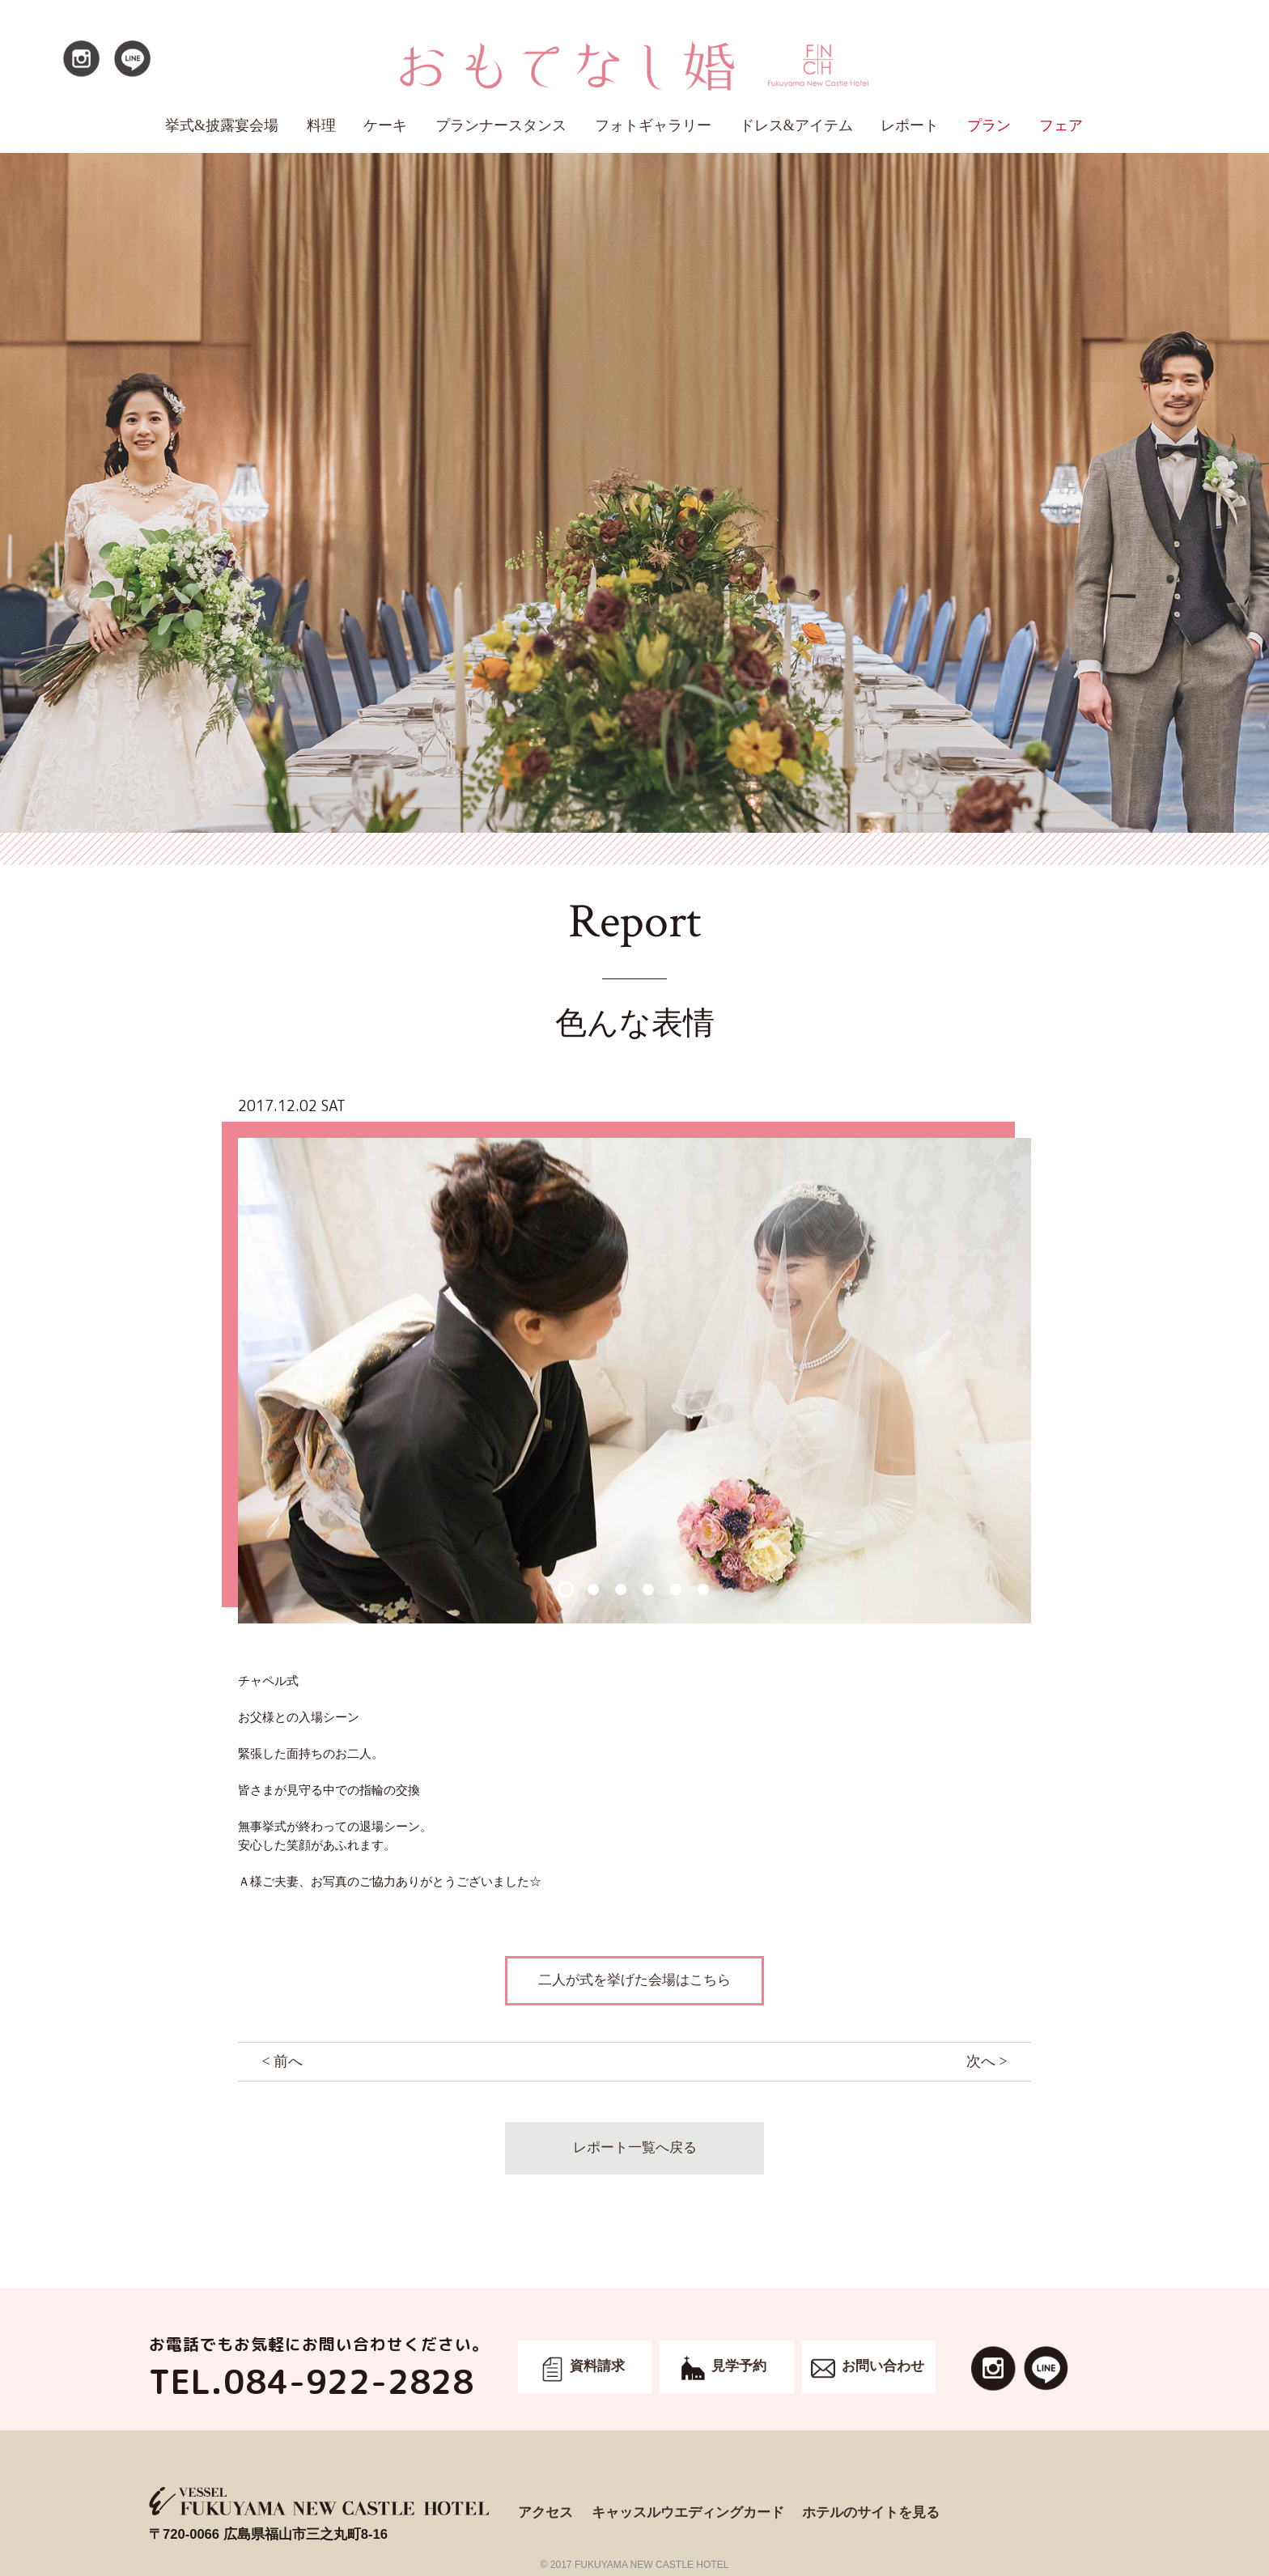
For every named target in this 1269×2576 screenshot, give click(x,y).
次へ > (987, 2061)
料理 (321, 125)
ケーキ (385, 125)
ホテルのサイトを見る (871, 2512)
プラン (989, 125)
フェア (1061, 125)
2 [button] (593, 1589)
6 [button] (703, 1589)
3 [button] (620, 1589)
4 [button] (648, 1589)
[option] (634, 1380)
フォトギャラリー (653, 125)
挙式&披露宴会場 (221, 125)
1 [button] (565, 1589)
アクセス (545, 2512)
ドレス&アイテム (796, 125)
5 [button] (675, 1589)
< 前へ (282, 2061)
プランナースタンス (501, 125)
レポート (910, 125)
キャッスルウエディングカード (688, 2512)
